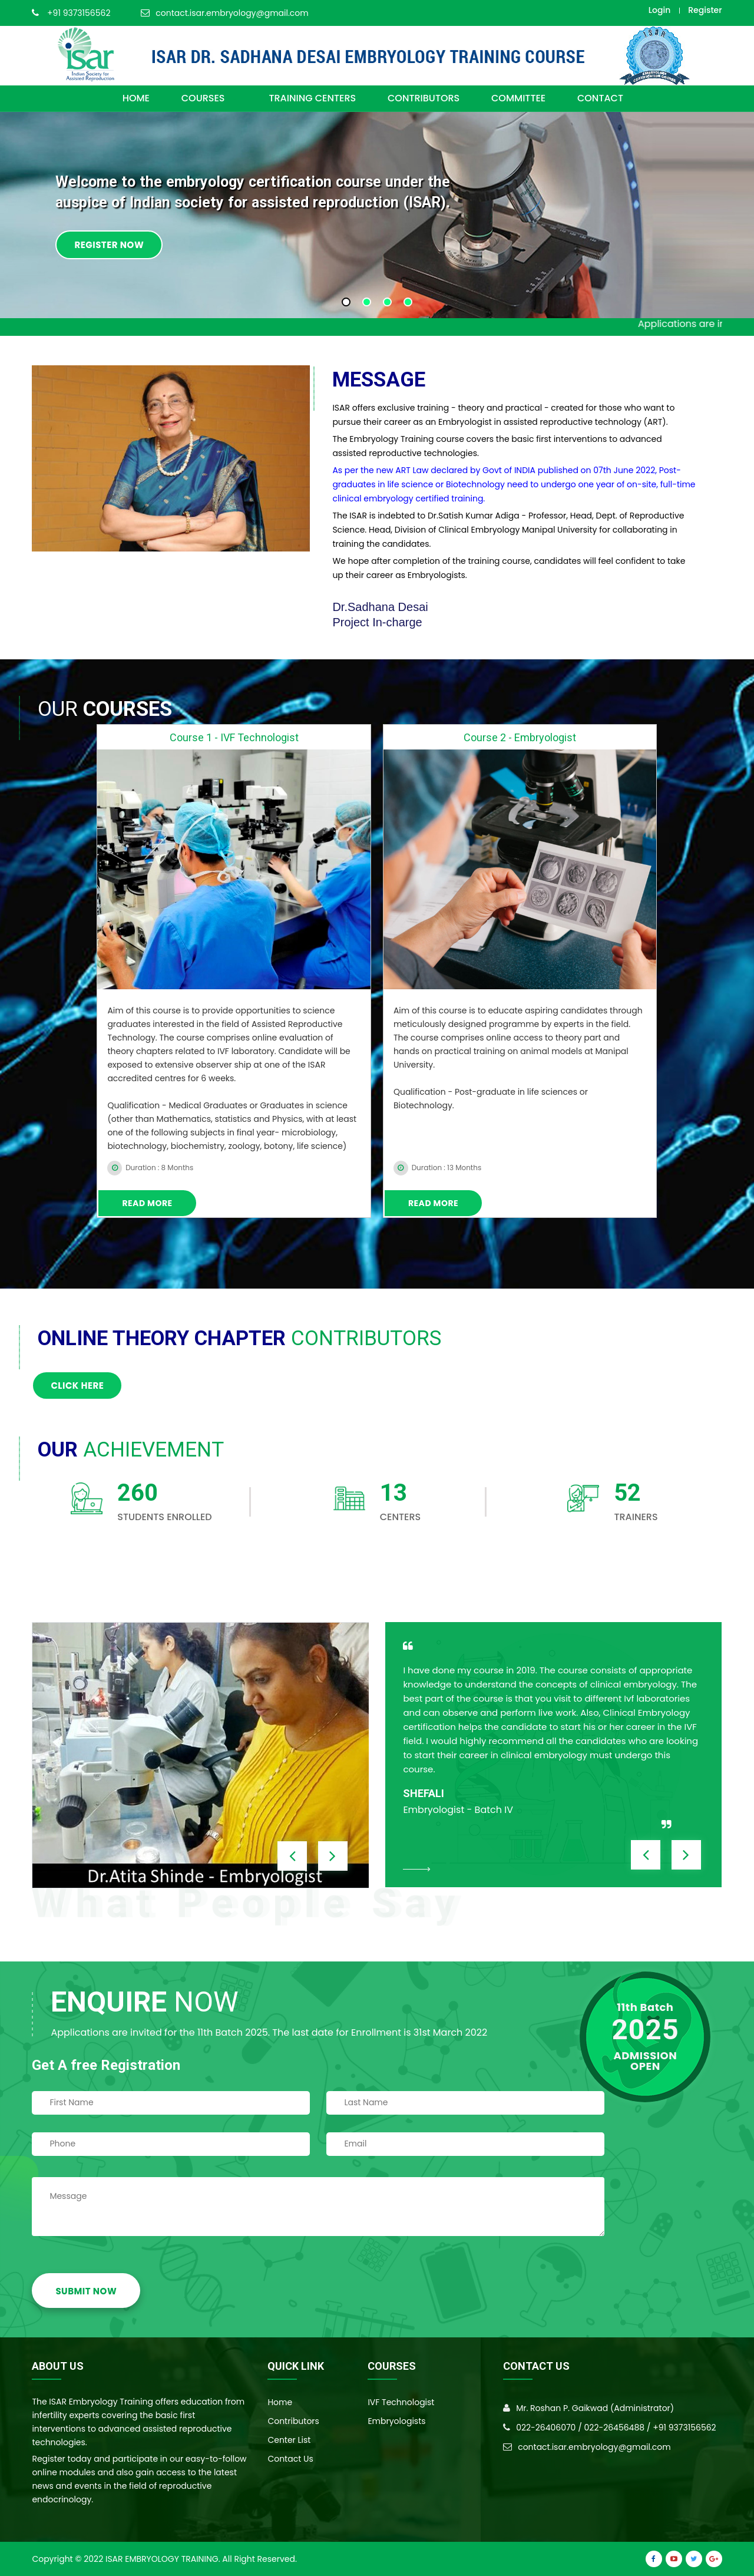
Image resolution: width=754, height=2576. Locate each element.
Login (659, 10)
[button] (346, 302)
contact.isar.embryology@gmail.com (232, 13)
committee (518, 98)
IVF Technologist (401, 2402)
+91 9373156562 (78, 13)
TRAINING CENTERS (312, 98)
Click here (77, 1385)
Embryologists (396, 2421)
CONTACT (600, 98)
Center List (288, 2440)
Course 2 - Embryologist (520, 737)
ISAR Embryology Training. (162, 2559)
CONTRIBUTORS (423, 98)
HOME (136, 98)
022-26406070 (546, 2427)
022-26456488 (614, 2427)
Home (279, 2402)
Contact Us (290, 2459)
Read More (147, 1203)
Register (705, 10)
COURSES (209, 98)
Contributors (293, 2421)
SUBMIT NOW (86, 2291)
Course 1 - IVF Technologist (234, 737)
